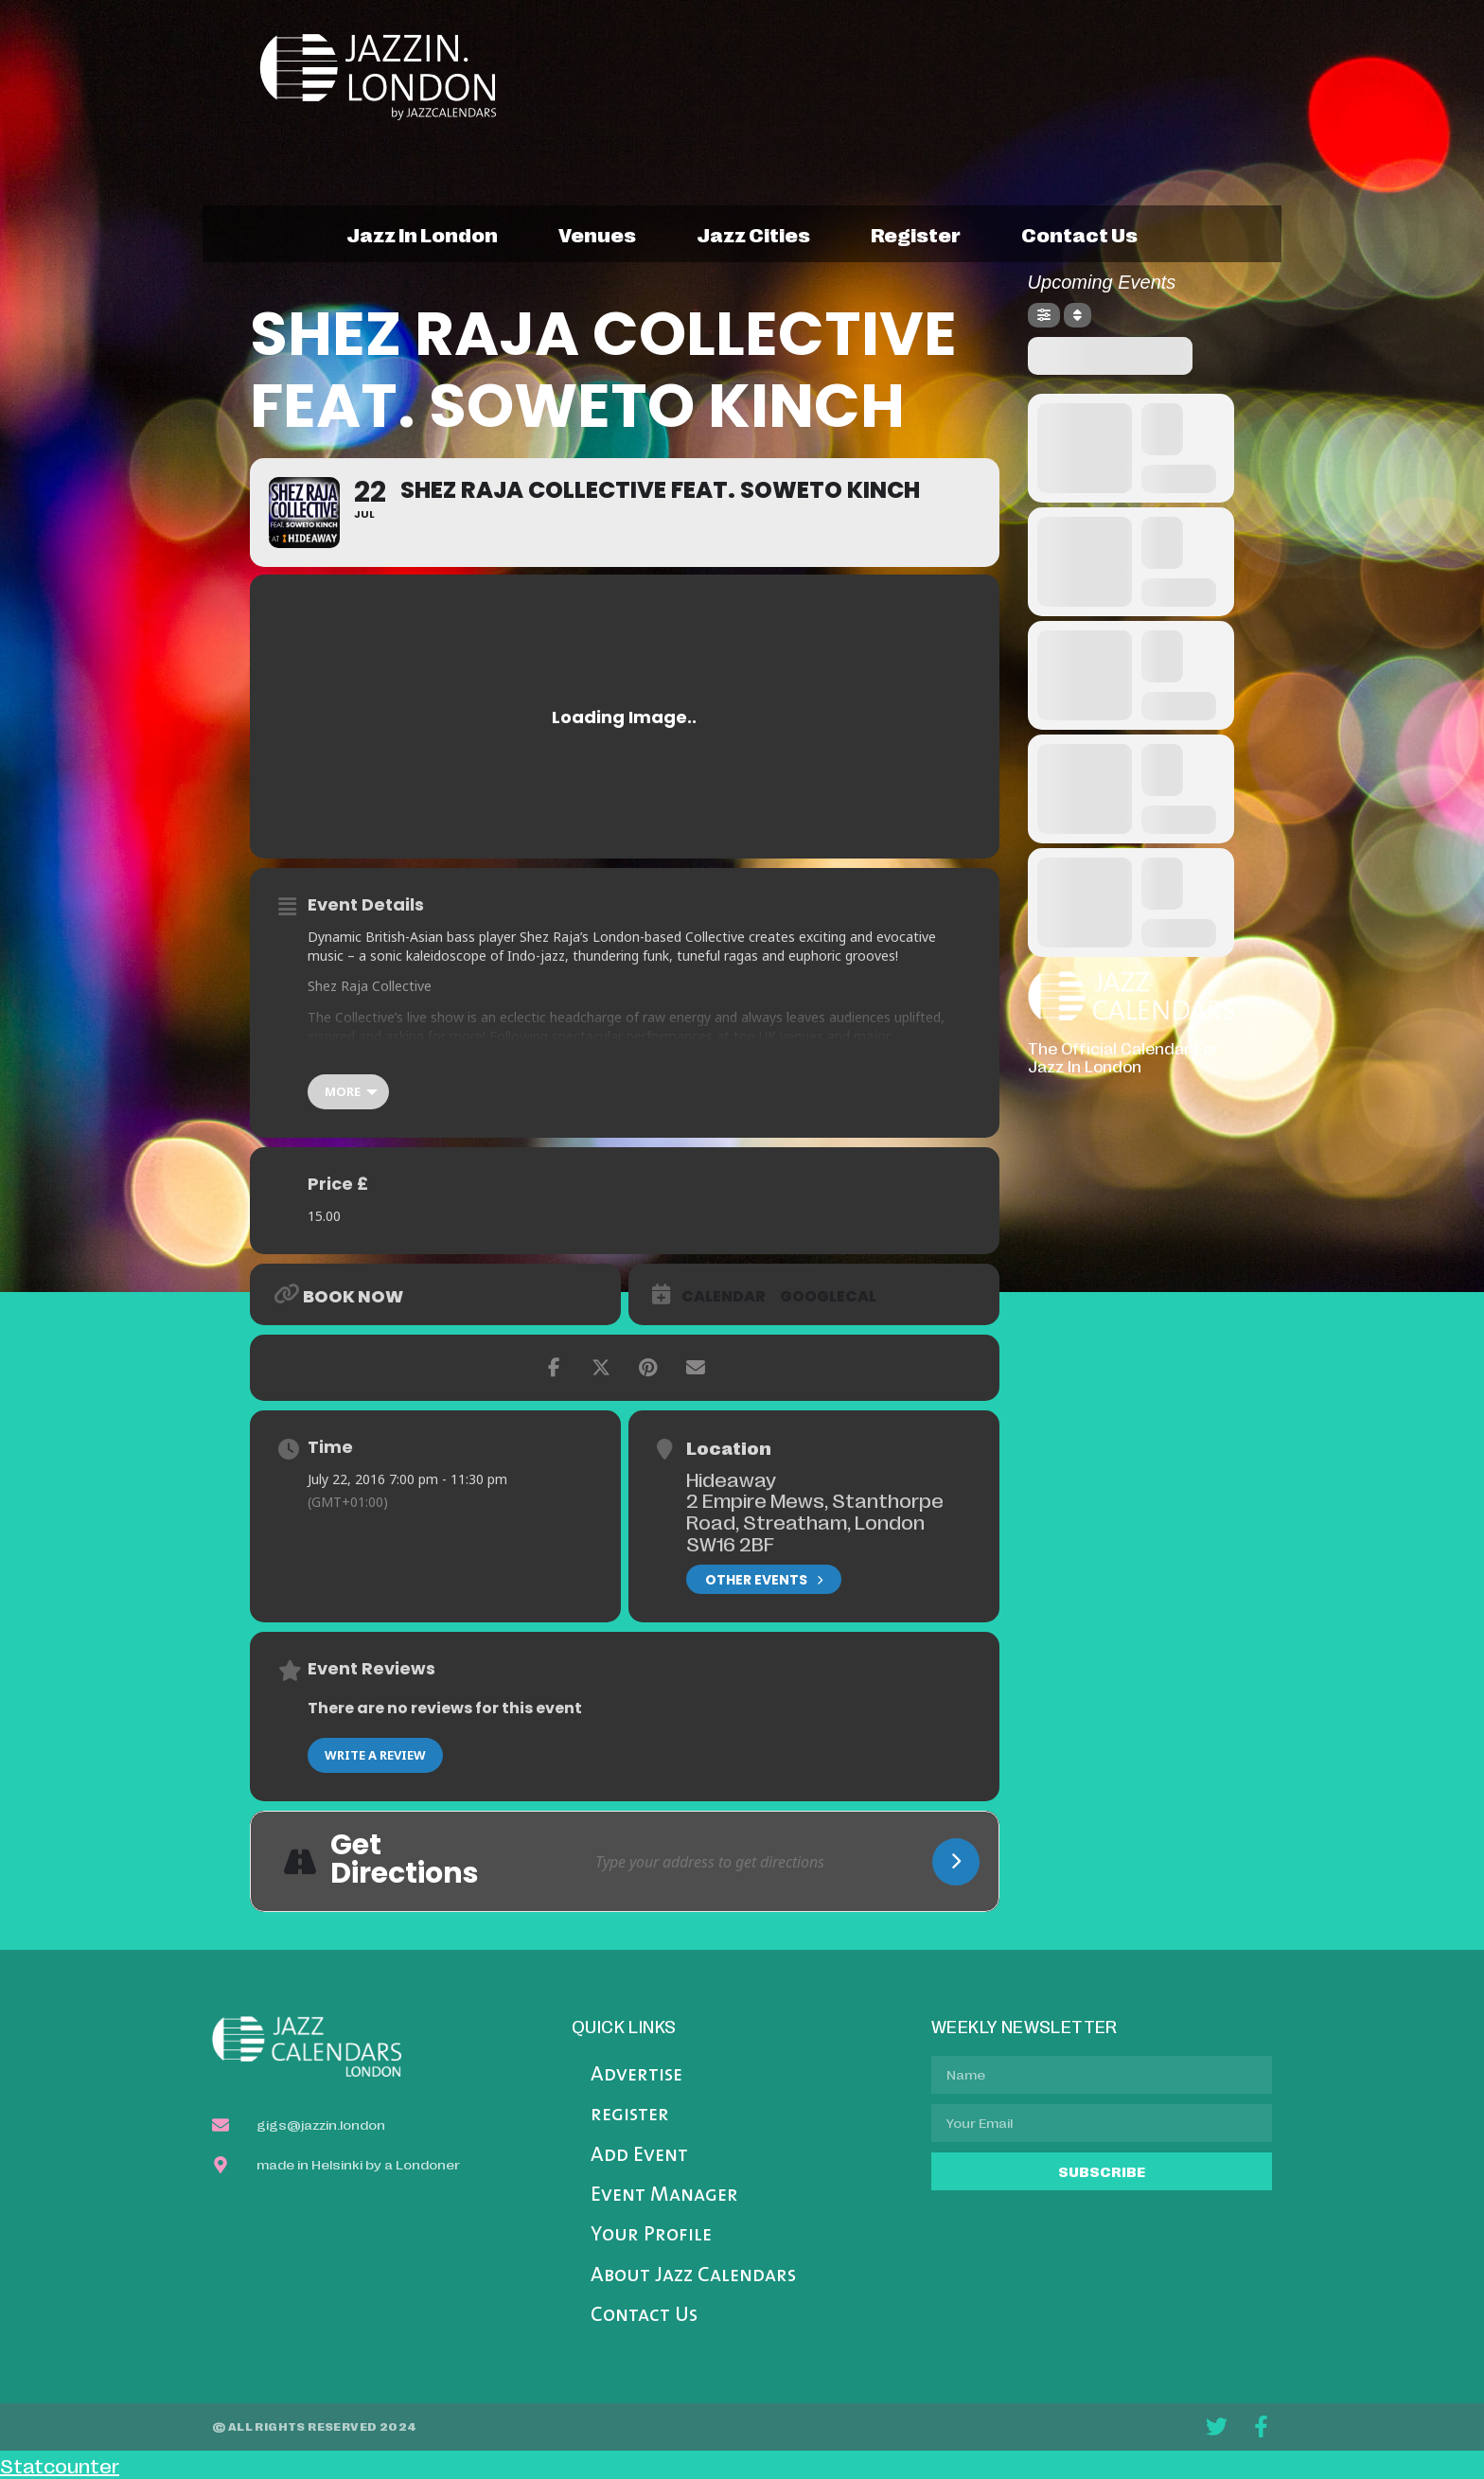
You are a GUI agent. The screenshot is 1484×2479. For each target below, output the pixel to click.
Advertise (636, 2075)
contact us (1079, 233)
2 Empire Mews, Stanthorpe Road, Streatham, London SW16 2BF (815, 1520)
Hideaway (731, 1478)
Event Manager (664, 2195)
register (916, 233)
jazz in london (422, 233)
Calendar (723, 1296)
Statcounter (59, 2464)
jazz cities (753, 233)
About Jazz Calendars (693, 2276)
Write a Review (375, 1754)
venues (597, 233)
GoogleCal (828, 1296)
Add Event (639, 2156)
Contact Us (644, 2316)
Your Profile (651, 2235)
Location (728, 1447)
